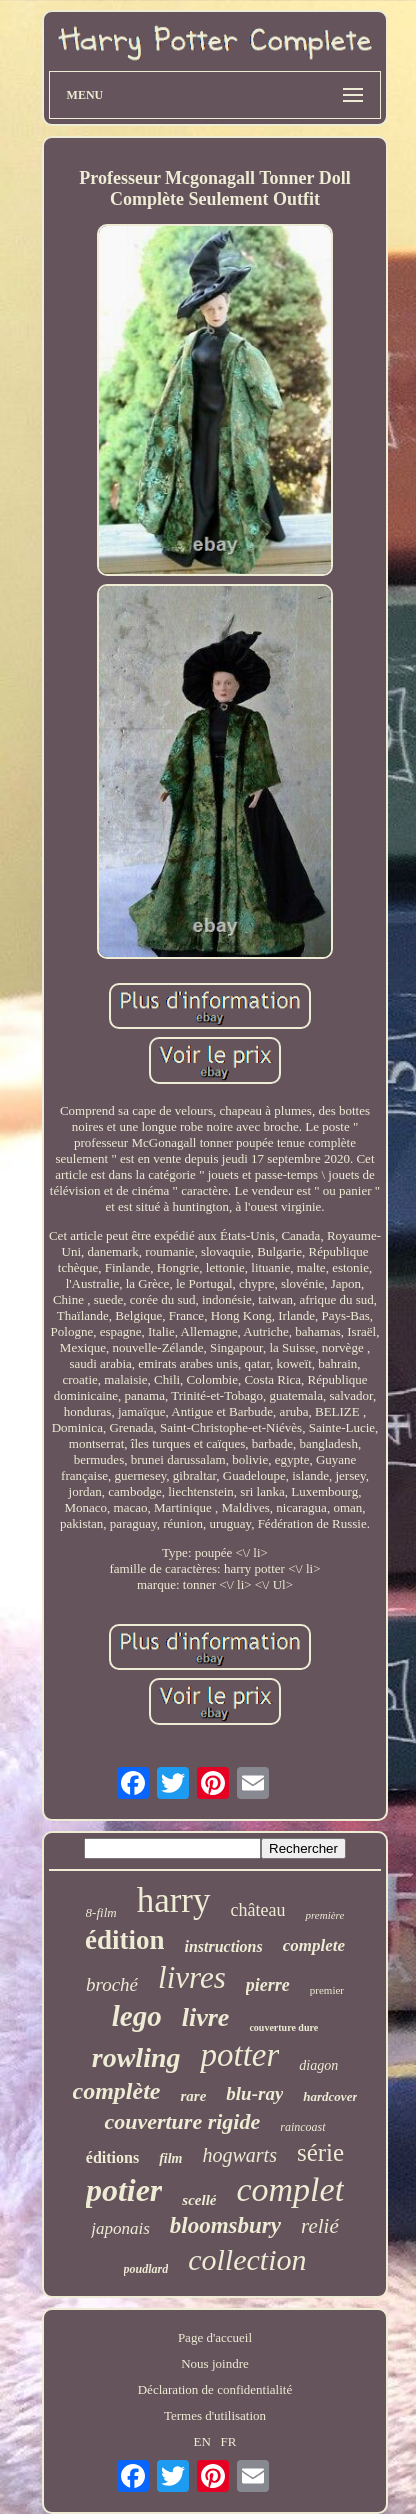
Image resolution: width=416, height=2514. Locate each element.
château (258, 1910)
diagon (318, 2065)
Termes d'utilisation (215, 2415)
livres (192, 1977)
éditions (112, 2157)
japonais (120, 2228)
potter (239, 2055)
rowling (136, 2057)
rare (193, 2096)
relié (320, 2226)
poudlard (146, 2269)
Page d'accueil (215, 2337)
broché (112, 1984)
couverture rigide (182, 2121)
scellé (199, 2200)
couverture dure (283, 2027)
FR (229, 2441)
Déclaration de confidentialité (215, 2389)
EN (201, 2441)
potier (124, 2190)
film (170, 2158)
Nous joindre (215, 2363)
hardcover (330, 2096)
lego (137, 2016)
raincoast (302, 2127)
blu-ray (254, 2093)
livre (206, 2017)
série (320, 2152)
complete (314, 1945)
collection (247, 2259)
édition (125, 1940)
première (324, 1915)
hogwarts (240, 2155)
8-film (101, 1912)
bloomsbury (225, 2225)
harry (174, 1900)
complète (117, 2091)
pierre (268, 1985)
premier (327, 1990)
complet (290, 2189)
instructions (223, 1946)
